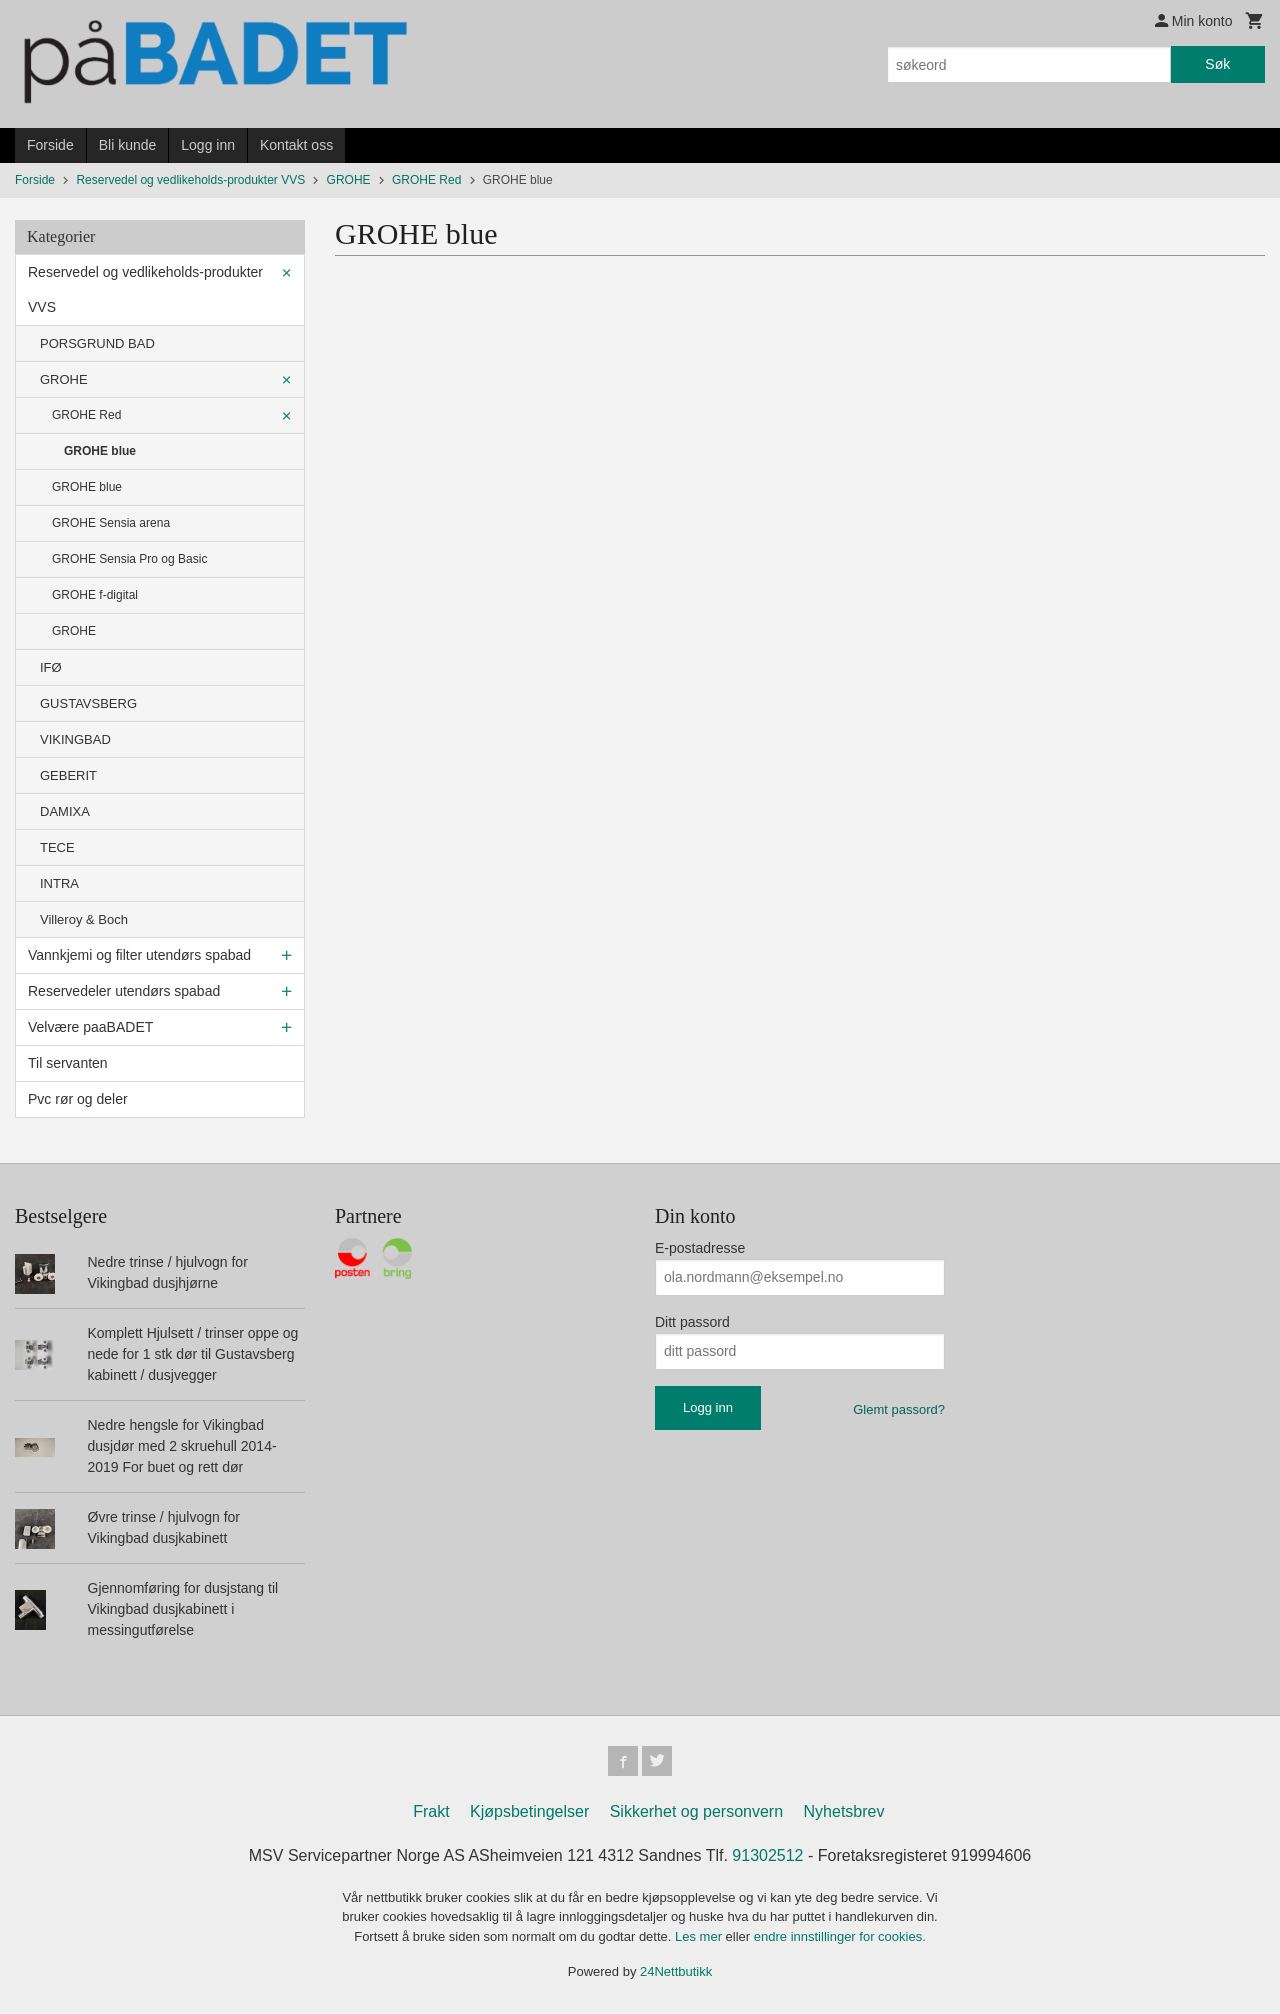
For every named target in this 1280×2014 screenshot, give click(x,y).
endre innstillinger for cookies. (840, 1938)
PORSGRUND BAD (97, 343)
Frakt (431, 1813)
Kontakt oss (296, 145)
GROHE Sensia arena (111, 523)
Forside (50, 145)
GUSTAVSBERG (88, 703)
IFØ (51, 667)
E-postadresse (700, 1248)
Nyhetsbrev (844, 1813)
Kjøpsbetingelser (529, 1813)
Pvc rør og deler (78, 1099)
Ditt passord (692, 1322)
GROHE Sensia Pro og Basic (129, 559)
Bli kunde (128, 145)
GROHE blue (100, 451)
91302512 (767, 1857)
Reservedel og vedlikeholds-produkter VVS (145, 289)
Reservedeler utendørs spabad (124, 991)
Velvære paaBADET (90, 1027)
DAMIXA (65, 811)
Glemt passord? (899, 1409)
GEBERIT (68, 775)
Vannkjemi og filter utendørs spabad (139, 955)
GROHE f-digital (95, 595)
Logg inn (208, 145)
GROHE (64, 379)
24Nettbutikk (676, 1973)
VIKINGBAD (75, 739)
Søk (1217, 64)
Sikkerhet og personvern (696, 1813)
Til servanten (68, 1063)
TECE (57, 847)
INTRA (59, 883)
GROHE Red (86, 415)
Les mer (700, 1938)
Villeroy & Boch (84, 919)
